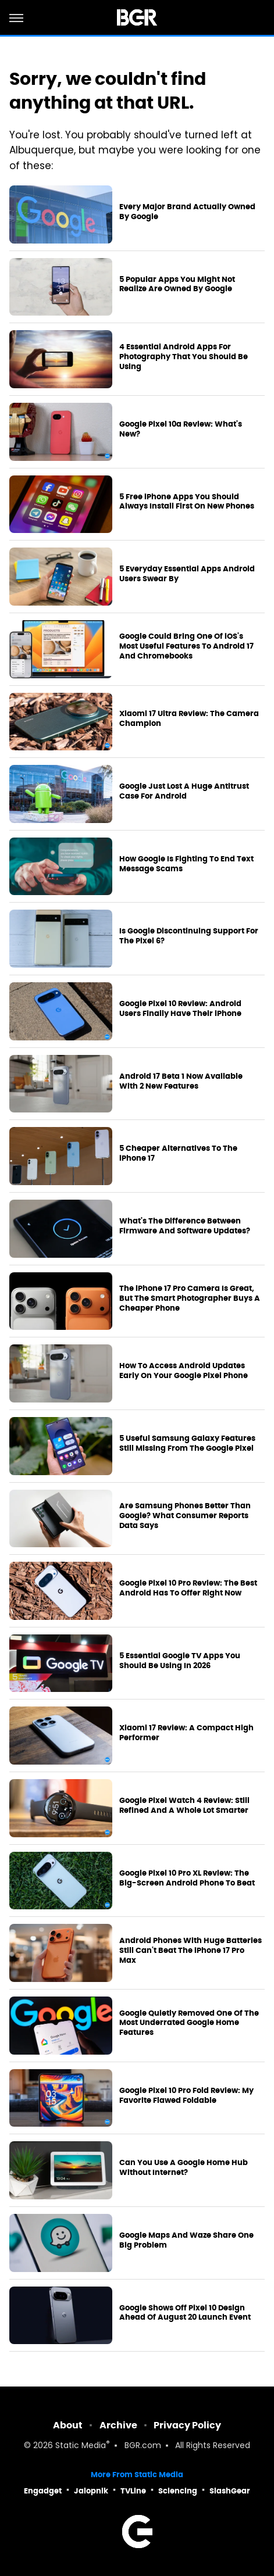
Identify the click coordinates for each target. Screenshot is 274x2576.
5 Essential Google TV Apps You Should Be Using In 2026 (179, 1660)
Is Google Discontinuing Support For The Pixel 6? (188, 936)
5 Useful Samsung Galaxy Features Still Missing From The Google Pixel (187, 1443)
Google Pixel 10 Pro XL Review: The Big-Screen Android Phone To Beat (187, 1878)
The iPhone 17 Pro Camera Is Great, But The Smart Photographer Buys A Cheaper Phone (189, 1298)
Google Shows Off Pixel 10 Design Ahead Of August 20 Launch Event (185, 2313)
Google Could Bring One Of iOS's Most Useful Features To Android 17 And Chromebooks (186, 646)
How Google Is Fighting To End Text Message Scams (186, 864)
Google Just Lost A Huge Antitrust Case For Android (184, 791)
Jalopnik (91, 2491)
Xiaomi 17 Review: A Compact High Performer (186, 1733)
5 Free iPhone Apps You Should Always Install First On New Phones (186, 501)
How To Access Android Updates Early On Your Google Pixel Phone (183, 1370)
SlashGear (229, 2491)
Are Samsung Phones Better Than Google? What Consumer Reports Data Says (185, 1515)
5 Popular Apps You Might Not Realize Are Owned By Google (177, 284)
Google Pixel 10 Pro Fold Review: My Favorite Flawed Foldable (186, 2095)
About (68, 2425)
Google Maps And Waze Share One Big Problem (186, 2240)
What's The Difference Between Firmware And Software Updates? (184, 1226)
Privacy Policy (187, 2425)
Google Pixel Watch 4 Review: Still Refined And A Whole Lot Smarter (184, 1805)
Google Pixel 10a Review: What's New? (180, 429)
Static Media (80, 2446)
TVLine (133, 2491)
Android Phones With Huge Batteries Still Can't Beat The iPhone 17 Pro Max (190, 1950)
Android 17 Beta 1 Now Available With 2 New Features (181, 1081)
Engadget (43, 2491)
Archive (118, 2425)
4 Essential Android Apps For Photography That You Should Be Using (183, 356)
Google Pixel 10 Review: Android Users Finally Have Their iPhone (180, 1008)
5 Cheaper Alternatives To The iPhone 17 (178, 1153)
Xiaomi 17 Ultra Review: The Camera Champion (189, 718)
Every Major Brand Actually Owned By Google (187, 211)
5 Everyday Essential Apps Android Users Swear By (187, 574)
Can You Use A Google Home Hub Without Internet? (183, 2167)
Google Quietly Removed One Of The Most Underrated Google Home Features (189, 2023)
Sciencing (177, 2491)
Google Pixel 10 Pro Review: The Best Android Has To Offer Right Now (188, 1588)
